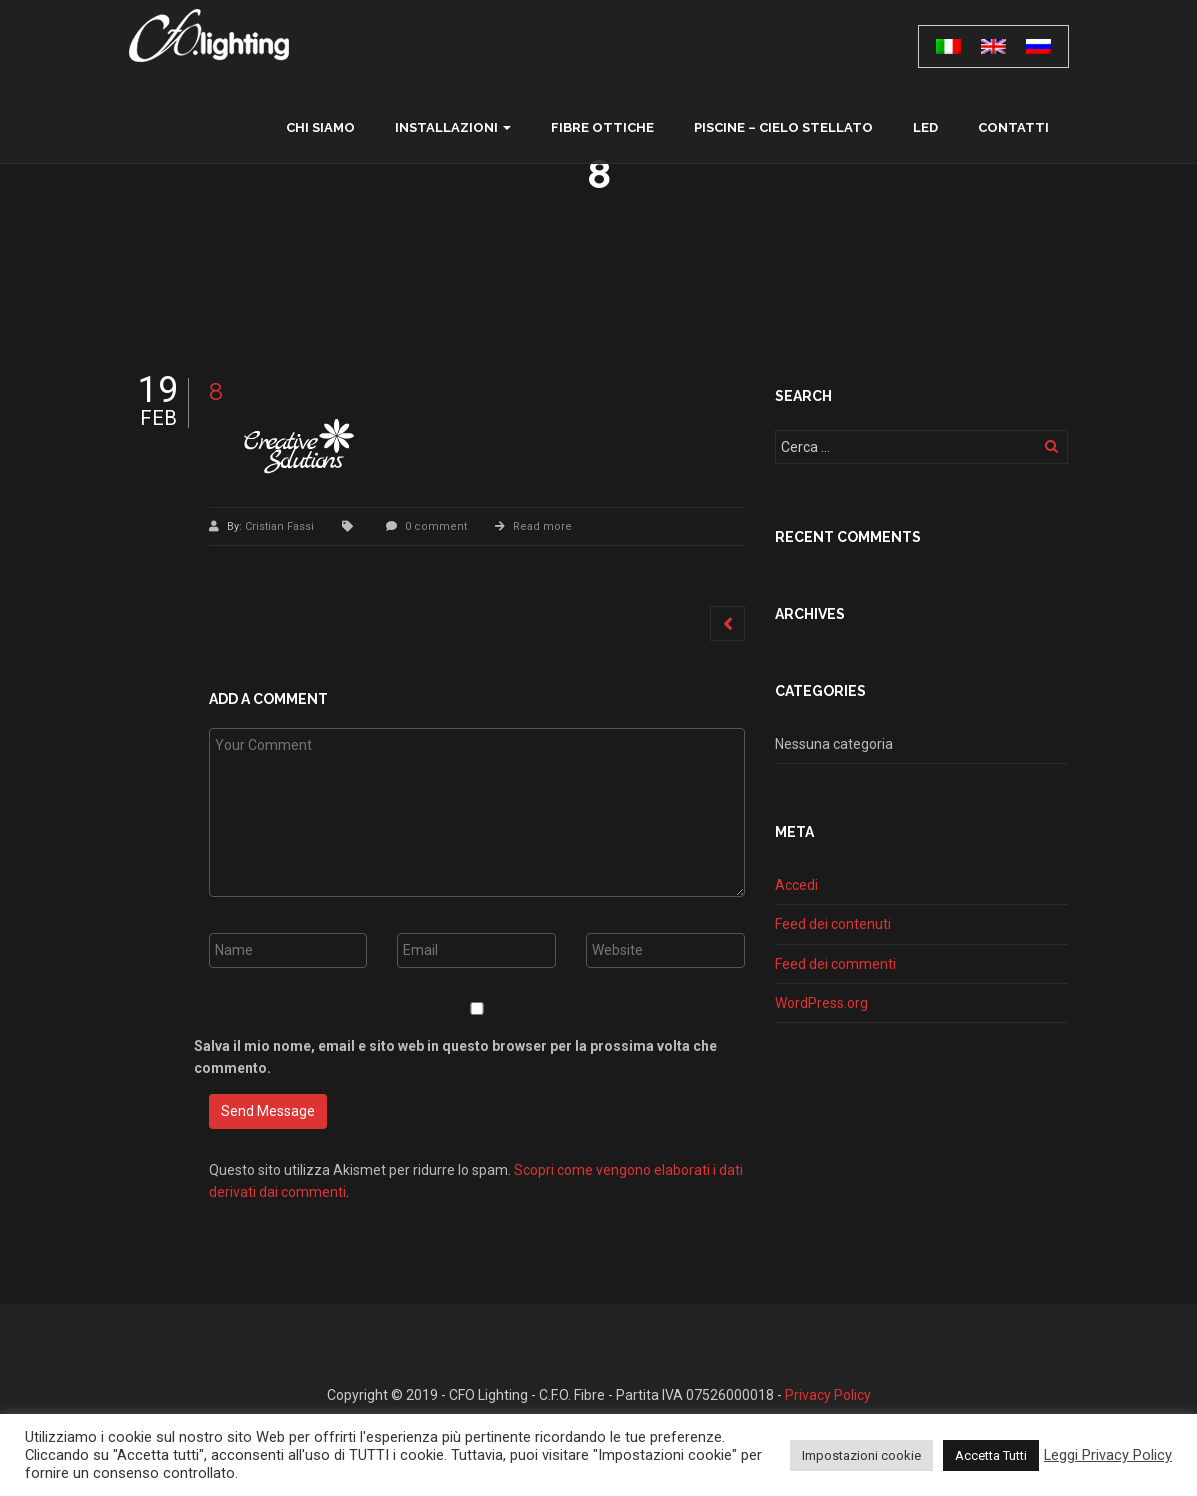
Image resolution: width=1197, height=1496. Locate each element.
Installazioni (446, 127)
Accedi (796, 885)
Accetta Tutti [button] (991, 1455)
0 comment (436, 526)
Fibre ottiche (602, 127)
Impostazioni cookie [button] (861, 1455)
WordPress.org (821, 1003)
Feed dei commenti (835, 964)
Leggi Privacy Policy (1108, 1455)
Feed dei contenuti (833, 924)
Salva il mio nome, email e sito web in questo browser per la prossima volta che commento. (455, 1057)
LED (925, 127)
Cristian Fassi (281, 526)
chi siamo (320, 127)
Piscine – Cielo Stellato (783, 127)
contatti (1013, 127)
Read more (542, 526)
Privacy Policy (828, 1395)
